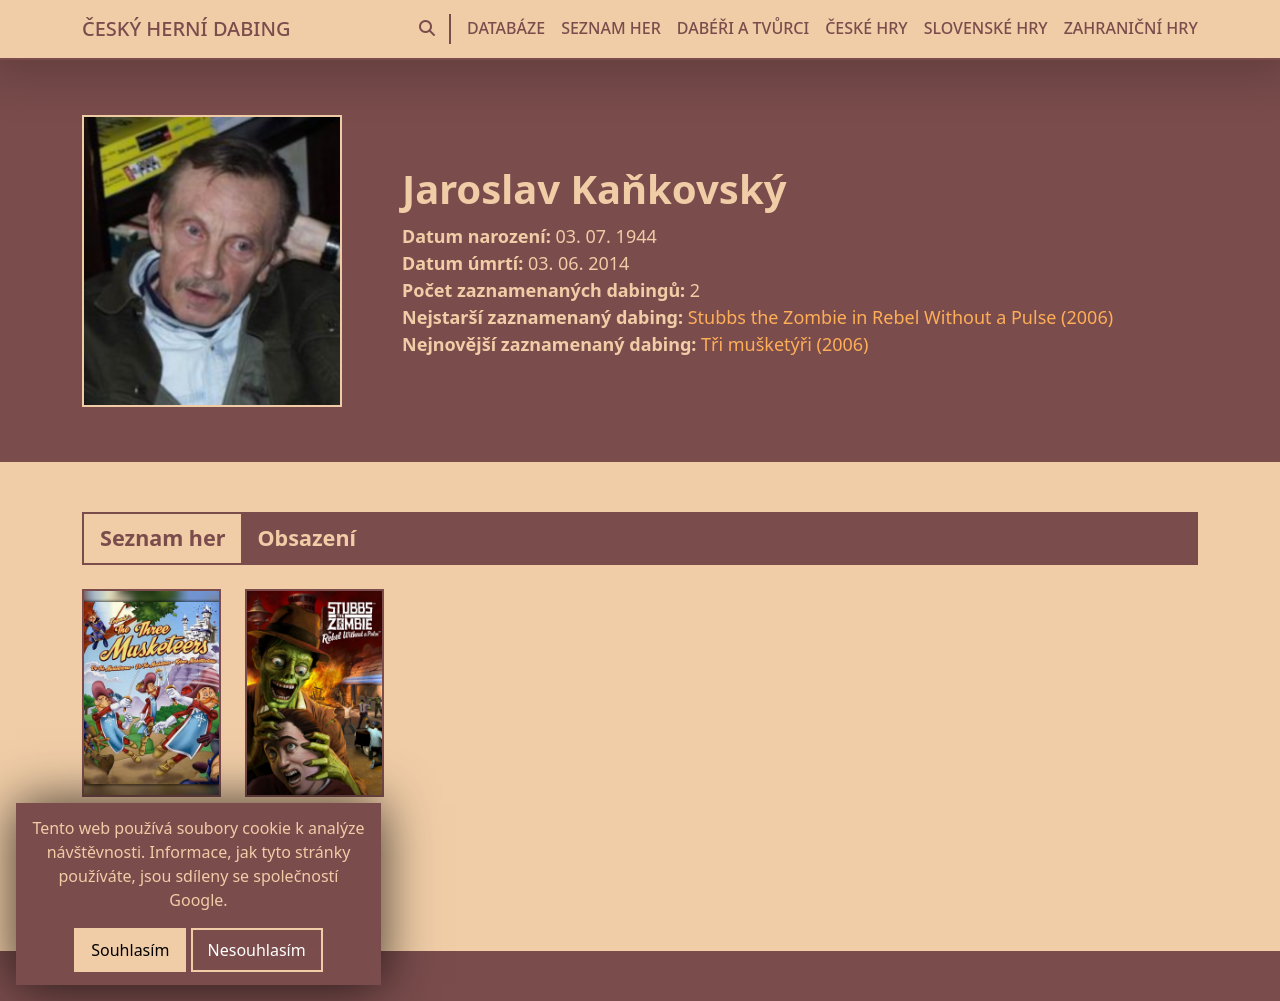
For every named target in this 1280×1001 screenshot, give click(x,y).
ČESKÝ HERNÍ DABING (186, 28)
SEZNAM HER (611, 28)
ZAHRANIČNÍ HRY (1131, 28)
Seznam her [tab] (162, 537)
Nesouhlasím (257, 950)
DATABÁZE (506, 28)
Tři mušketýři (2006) (785, 344)
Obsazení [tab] (306, 537)
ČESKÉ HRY (866, 28)
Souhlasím (130, 950)
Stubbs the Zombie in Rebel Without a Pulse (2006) (900, 317)
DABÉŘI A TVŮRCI (743, 28)
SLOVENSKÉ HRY (986, 28)
